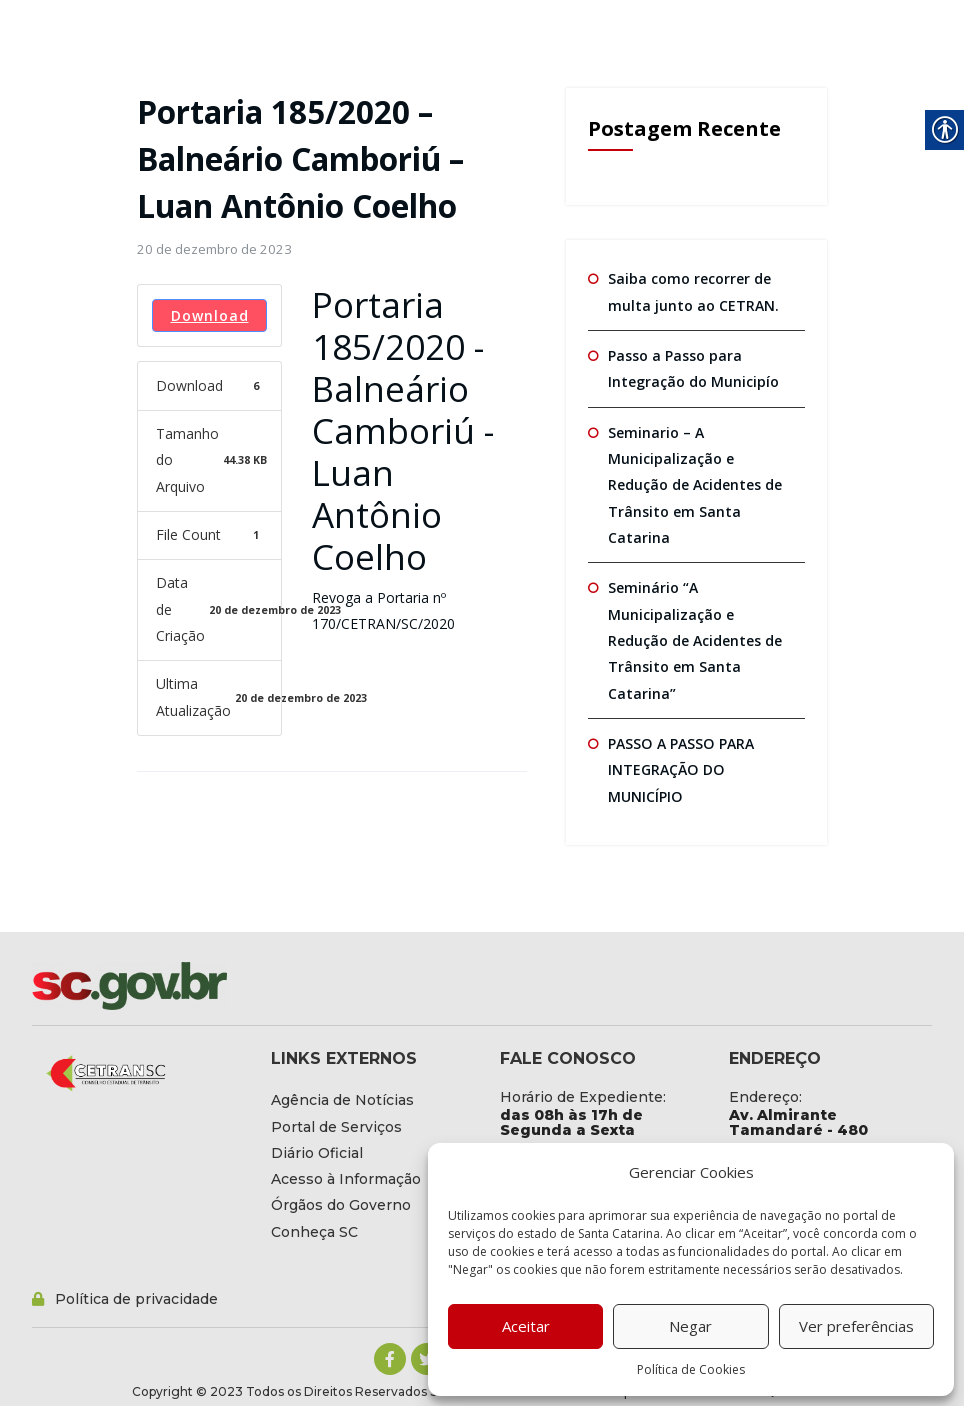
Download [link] (210, 315)
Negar (690, 1326)
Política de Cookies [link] (691, 1369)
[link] (214, 249)
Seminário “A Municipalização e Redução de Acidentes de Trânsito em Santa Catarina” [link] (695, 640)
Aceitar (526, 1326)
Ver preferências (856, 1326)
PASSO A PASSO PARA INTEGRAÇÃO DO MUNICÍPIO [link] (680, 769)
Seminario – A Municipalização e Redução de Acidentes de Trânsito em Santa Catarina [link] (695, 484)
